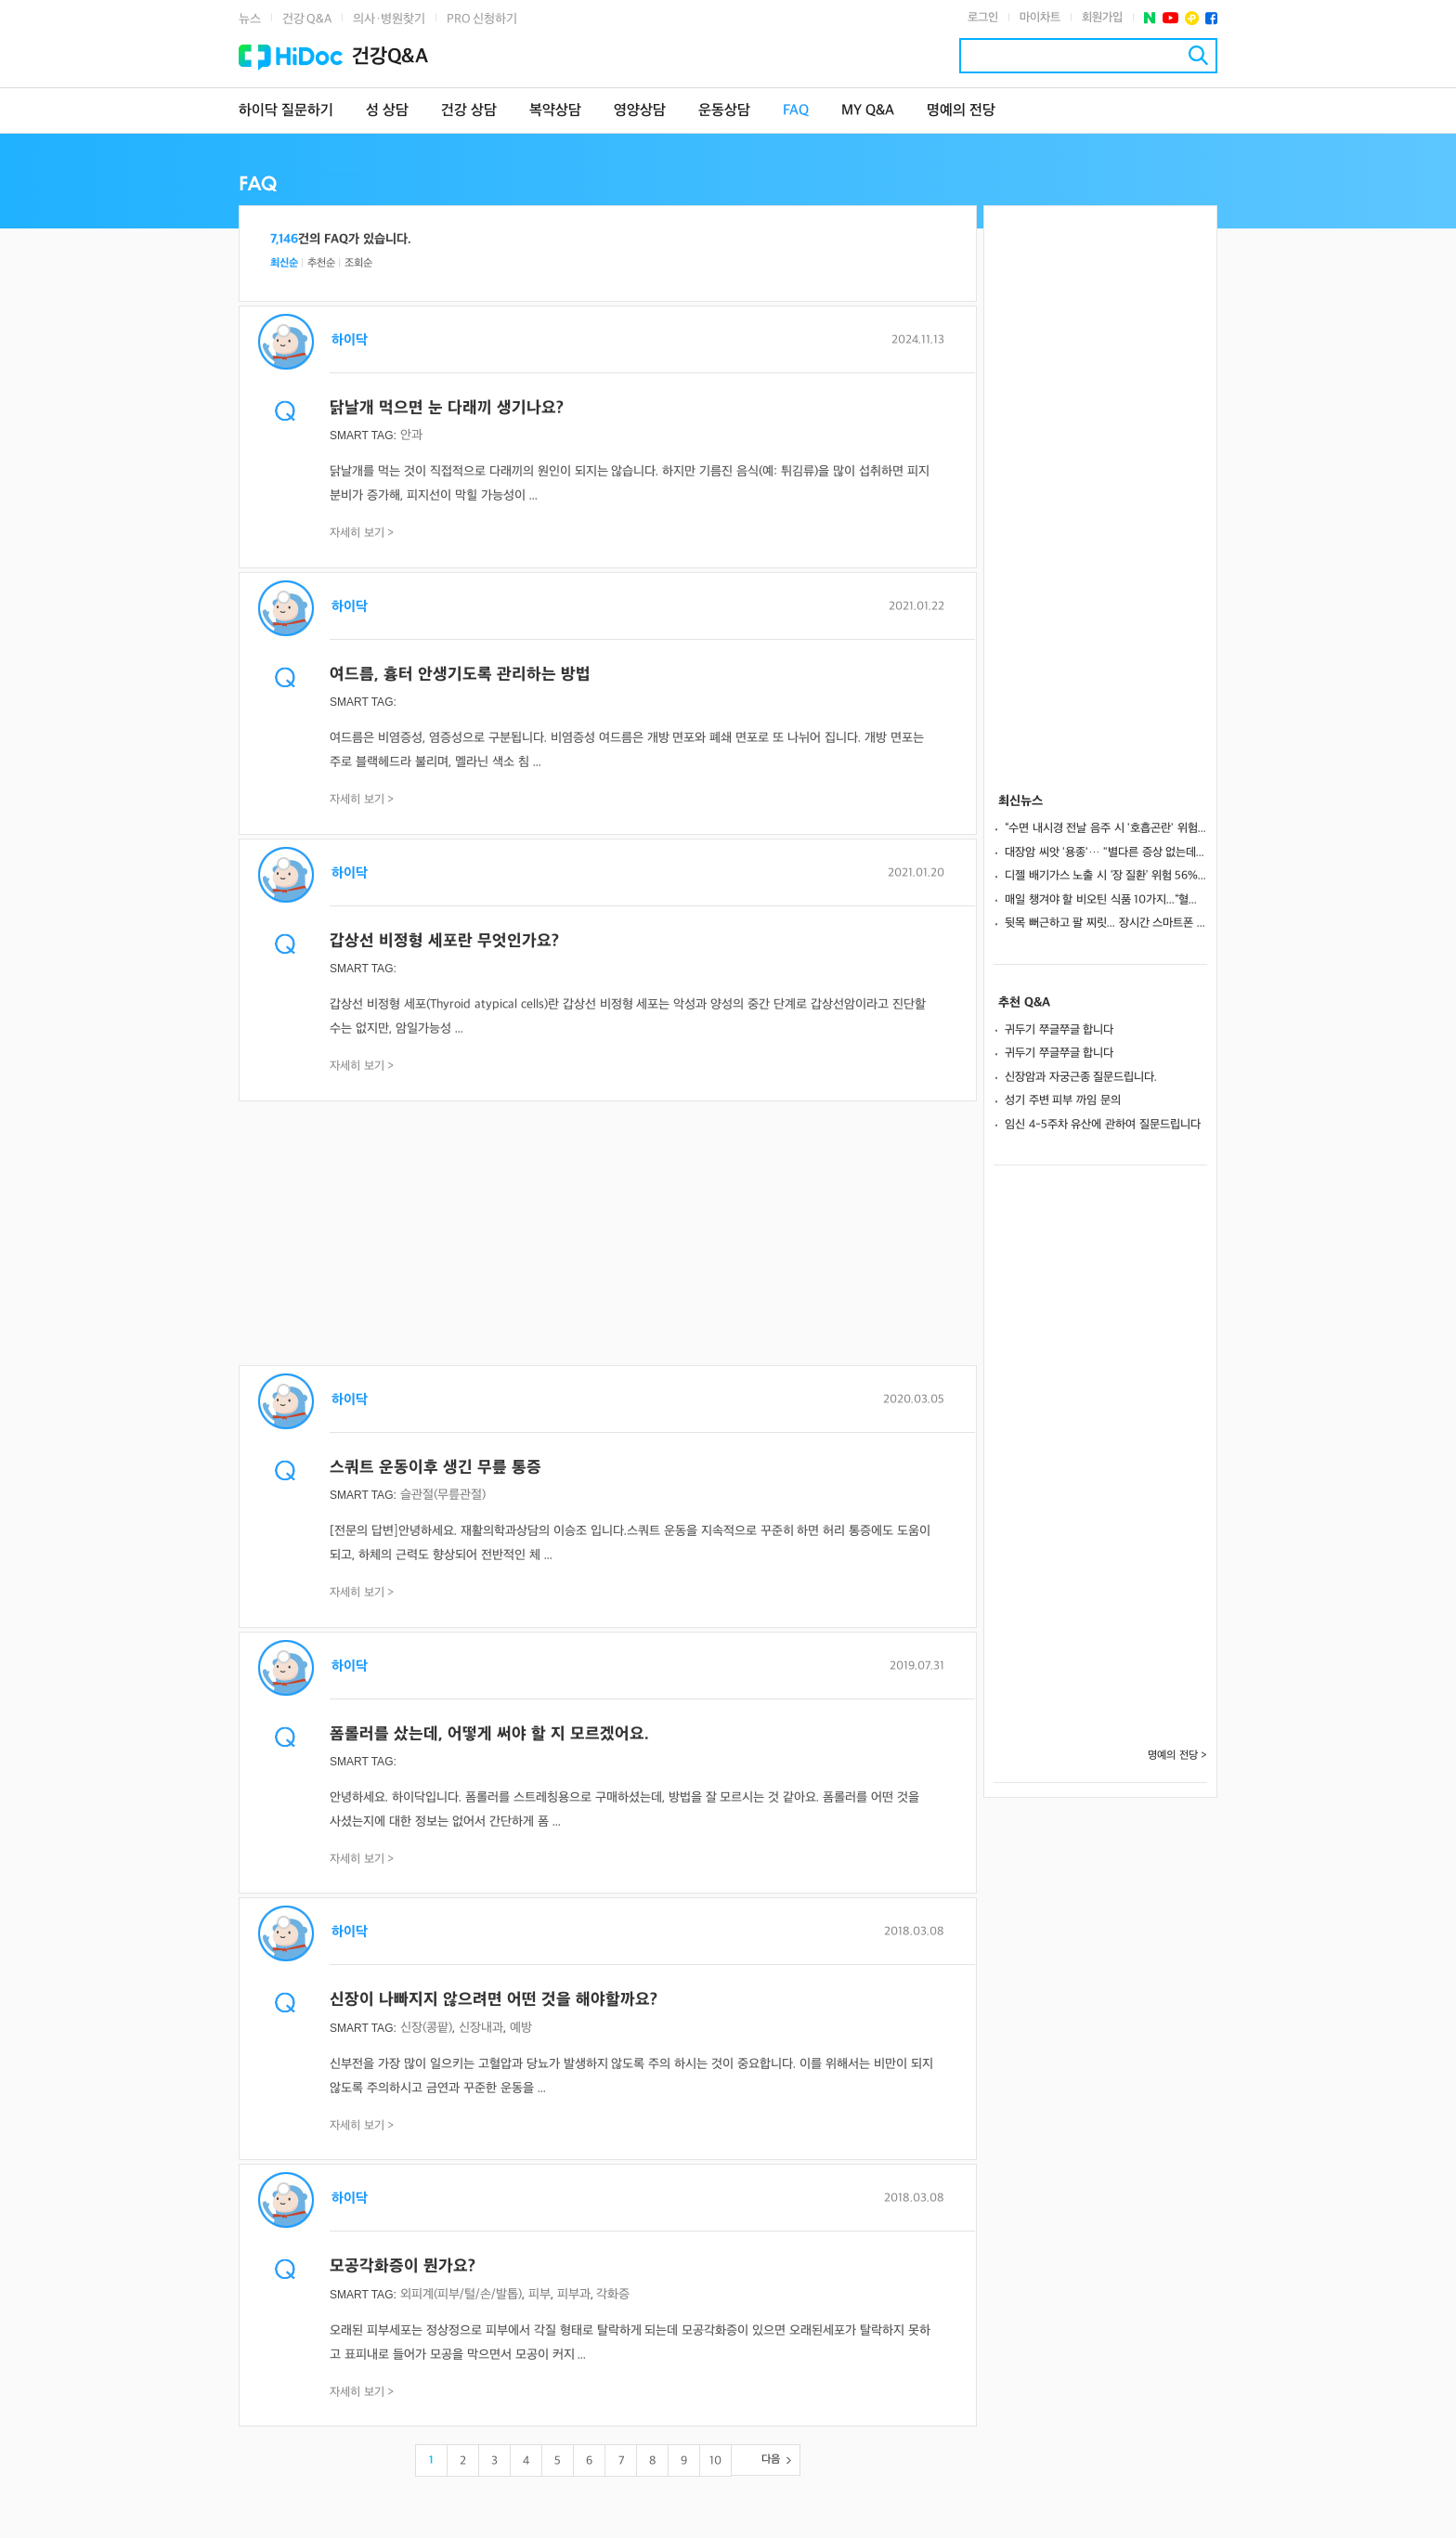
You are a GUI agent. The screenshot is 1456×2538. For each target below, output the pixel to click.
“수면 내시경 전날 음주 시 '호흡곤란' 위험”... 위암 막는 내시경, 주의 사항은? (1106, 828)
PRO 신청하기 (482, 19)
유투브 (1170, 18)
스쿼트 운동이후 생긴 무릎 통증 (435, 1467)
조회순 (358, 263)
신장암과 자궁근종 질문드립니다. (1081, 1077)
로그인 (983, 17)
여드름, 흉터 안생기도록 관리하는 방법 (460, 674)
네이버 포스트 (1150, 18)
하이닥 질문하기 (286, 111)
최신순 (284, 263)
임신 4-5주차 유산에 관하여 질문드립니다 (1103, 1124)
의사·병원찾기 (389, 19)
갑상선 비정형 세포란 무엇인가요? (444, 941)
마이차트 (1040, 17)
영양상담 (640, 111)
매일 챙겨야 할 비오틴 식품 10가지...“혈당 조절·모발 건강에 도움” (1106, 899)
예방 (521, 2028)
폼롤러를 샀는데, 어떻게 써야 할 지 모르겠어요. (489, 1734)
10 (715, 2460)
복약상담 (555, 111)
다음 (770, 2459)
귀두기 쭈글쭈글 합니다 (1059, 1029)
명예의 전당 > (1177, 1756)
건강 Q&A (307, 19)
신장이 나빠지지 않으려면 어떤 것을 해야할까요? (493, 2000)
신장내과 (481, 2028)
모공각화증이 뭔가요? (402, 2266)
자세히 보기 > (362, 533)
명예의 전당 (961, 111)
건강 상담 (469, 111)
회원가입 (1102, 17)
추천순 (321, 263)
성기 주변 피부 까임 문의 (1063, 1100)
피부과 (574, 2294)
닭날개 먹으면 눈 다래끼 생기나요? (447, 408)
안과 (411, 435)
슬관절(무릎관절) (443, 1495)
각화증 (613, 2294)
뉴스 (250, 19)
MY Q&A (867, 111)
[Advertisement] (608, 1235)
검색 (1198, 55)
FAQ (796, 111)
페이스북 (1211, 18)
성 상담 (387, 111)
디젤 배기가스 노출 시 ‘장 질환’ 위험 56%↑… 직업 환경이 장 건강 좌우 (1106, 875)
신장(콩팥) (426, 2028)
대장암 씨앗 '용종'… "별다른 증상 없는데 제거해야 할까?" (1106, 852)
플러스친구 (1192, 18)
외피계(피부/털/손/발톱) (461, 2294)
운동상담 (724, 111)
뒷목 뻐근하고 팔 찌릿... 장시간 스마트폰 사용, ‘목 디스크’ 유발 (1106, 923)
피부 (539, 2294)
